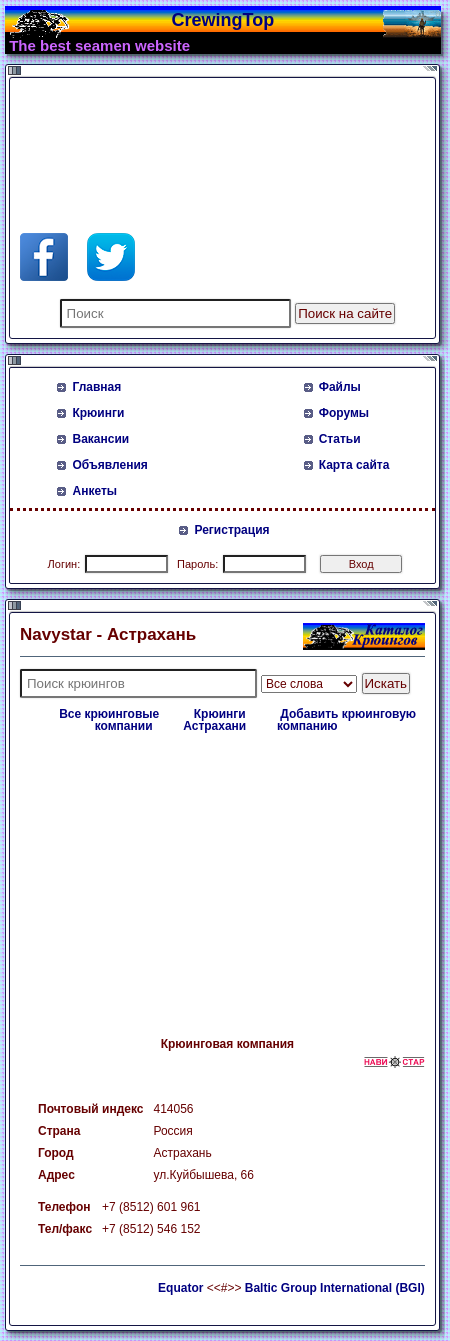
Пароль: (197, 564)
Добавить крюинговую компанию (346, 720)
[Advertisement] (180, 133)
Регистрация (231, 530)
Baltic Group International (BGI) (335, 1288)
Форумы (344, 413)
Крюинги (98, 413)
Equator (180, 1288)
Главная (96, 387)
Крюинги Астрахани (214, 720)
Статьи (340, 439)
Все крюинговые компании (109, 720)
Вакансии (100, 439)
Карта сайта (354, 465)
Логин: (64, 564)
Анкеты (94, 491)
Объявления (109, 465)
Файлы (340, 387)
